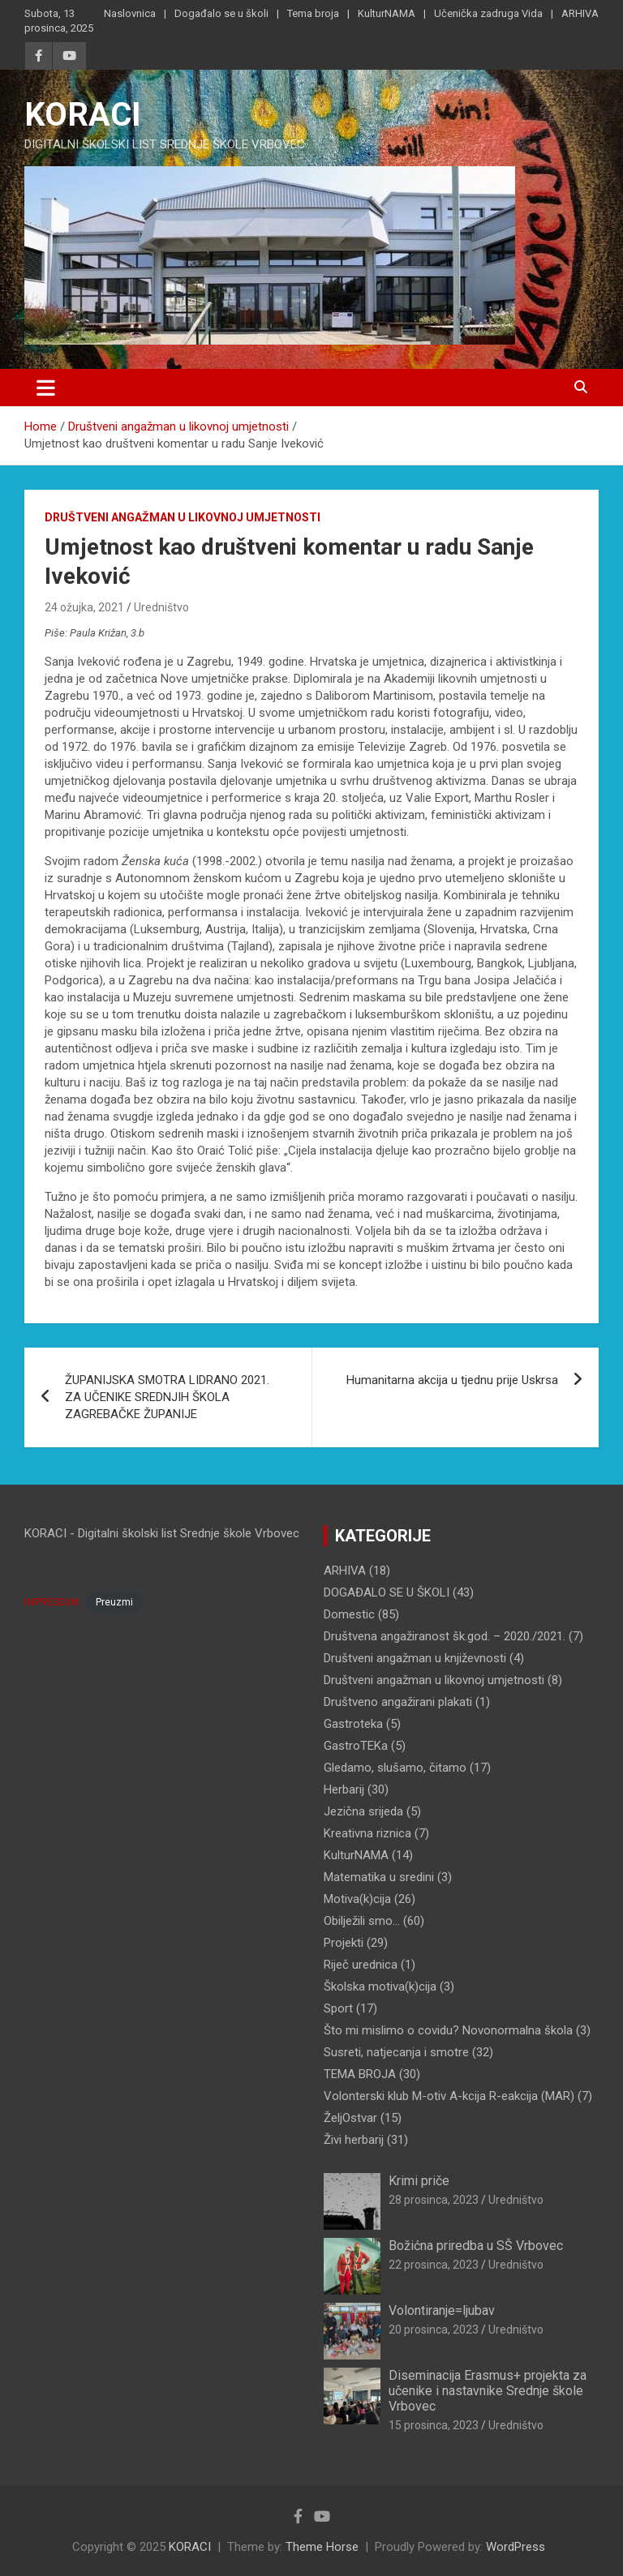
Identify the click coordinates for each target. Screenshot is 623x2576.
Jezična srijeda (363, 1811)
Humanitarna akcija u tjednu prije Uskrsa (452, 1380)
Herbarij (344, 1789)
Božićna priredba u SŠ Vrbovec (476, 2245)
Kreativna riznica (367, 1833)
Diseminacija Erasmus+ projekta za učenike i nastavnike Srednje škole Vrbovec (487, 2391)
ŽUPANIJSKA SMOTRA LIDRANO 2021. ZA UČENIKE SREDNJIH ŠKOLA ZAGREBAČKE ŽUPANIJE (167, 1397)
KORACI (82, 115)
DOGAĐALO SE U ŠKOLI (386, 1592)
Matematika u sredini (379, 1877)
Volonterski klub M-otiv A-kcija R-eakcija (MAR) (449, 2096)
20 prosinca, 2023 (434, 2329)
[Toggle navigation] (45, 387)
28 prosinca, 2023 (434, 2199)
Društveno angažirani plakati (398, 1702)
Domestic (349, 1614)
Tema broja (313, 13)
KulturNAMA (386, 13)
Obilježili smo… (362, 1921)
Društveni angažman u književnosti (415, 1658)
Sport (338, 2008)
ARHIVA (580, 13)
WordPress (515, 2547)
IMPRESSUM (51, 1602)
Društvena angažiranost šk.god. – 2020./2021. (444, 1636)
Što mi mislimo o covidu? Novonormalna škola (448, 2030)
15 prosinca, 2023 (434, 2425)
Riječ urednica (360, 1964)
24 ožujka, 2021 (84, 607)
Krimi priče (419, 2180)
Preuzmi (114, 1602)
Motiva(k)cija (357, 1899)
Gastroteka (353, 1724)
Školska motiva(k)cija (380, 1986)
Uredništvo (161, 607)
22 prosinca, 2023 (434, 2264)
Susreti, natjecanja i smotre (396, 2052)
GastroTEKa (356, 1745)
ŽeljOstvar (350, 2118)
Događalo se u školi (221, 13)
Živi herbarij (354, 2139)
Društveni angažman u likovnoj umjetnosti (182, 517)
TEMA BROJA (360, 2074)
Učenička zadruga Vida (488, 13)
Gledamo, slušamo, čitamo (395, 1767)
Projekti (343, 1942)
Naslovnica (130, 13)
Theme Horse (322, 2547)
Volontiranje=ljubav (442, 2310)
